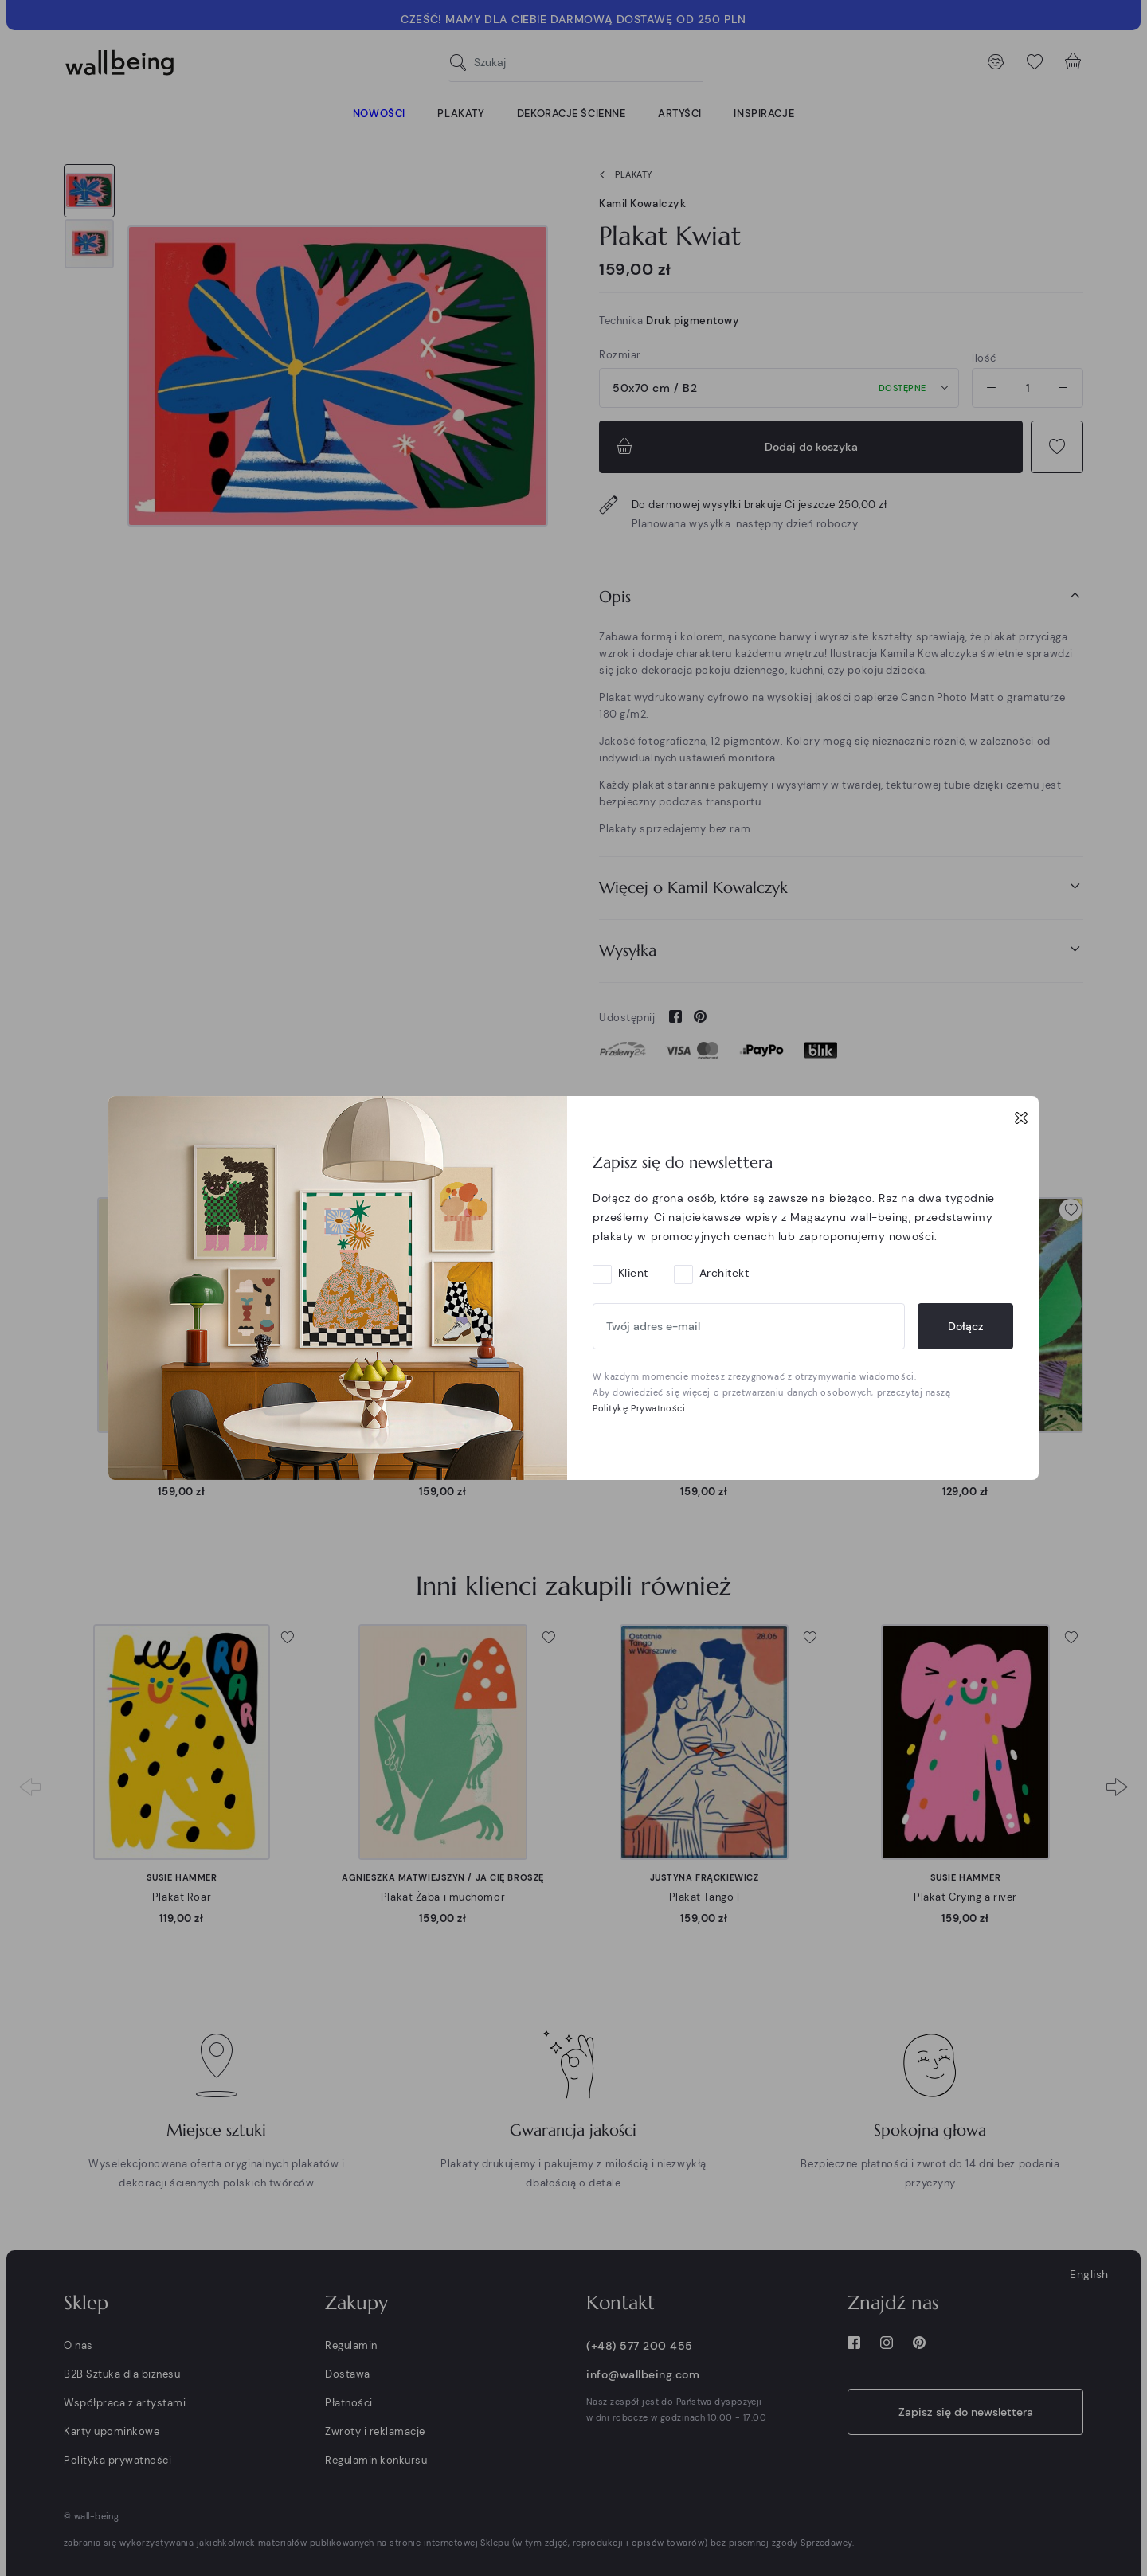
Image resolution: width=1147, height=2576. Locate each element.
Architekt (724, 1273)
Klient (633, 1273)
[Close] (1021, 1117)
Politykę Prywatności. (640, 1408)
